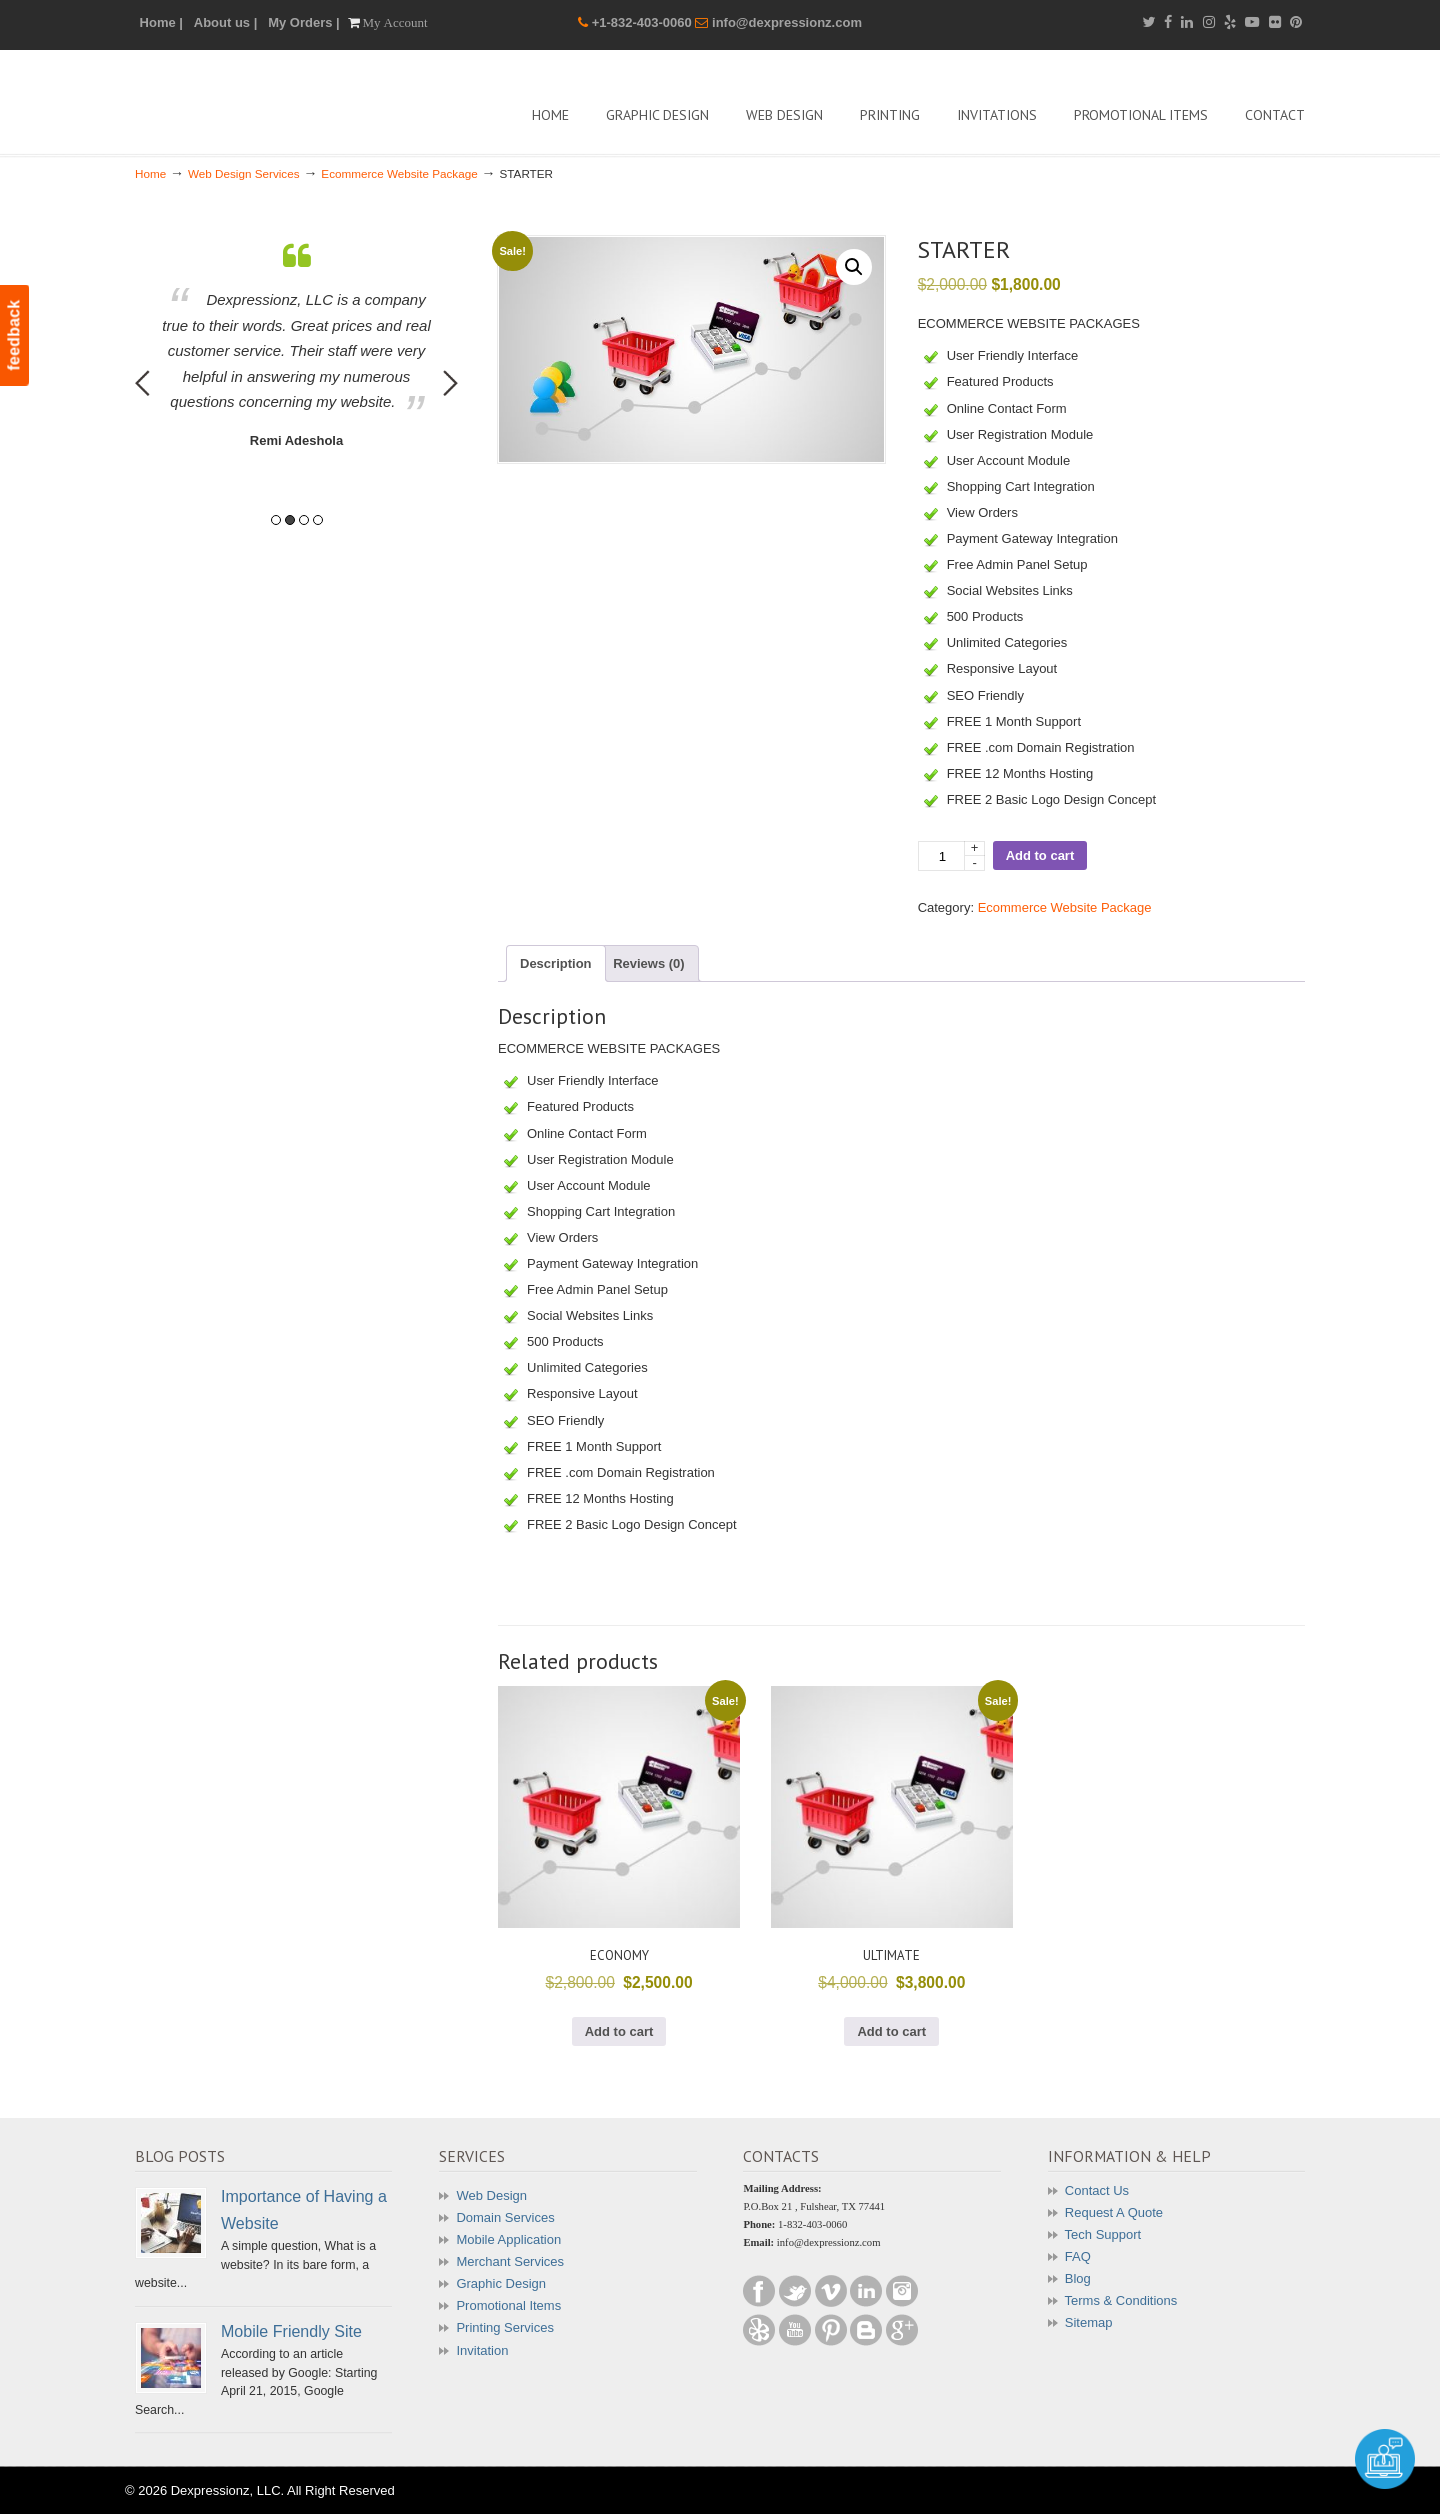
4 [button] (318, 520)
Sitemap (1089, 2322)
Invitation (482, 2350)
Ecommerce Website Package (399, 173)
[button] (854, 267)
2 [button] (290, 520)
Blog (1078, 2278)
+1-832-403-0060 (644, 22)
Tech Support (1103, 2234)
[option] (296, 346)
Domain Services (505, 2217)
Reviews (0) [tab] (649, 963)
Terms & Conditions (1121, 2300)
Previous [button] (142, 383)
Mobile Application (508, 2239)
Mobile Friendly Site (291, 2331)
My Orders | (304, 22)
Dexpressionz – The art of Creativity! (285, 100)
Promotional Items (508, 2305)
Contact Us (1097, 2190)
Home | (161, 22)
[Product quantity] (951, 856)
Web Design (491, 2195)
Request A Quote (1114, 2212)
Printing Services (505, 2327)
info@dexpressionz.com (787, 22)
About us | (226, 22)
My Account (395, 22)
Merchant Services (510, 2261)
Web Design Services (244, 173)
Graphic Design (501, 2283)
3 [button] (304, 520)
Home (150, 173)
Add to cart (1040, 855)
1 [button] (276, 520)
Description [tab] (556, 963)
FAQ (1078, 2256)
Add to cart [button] (619, 2031)
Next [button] (450, 383)
